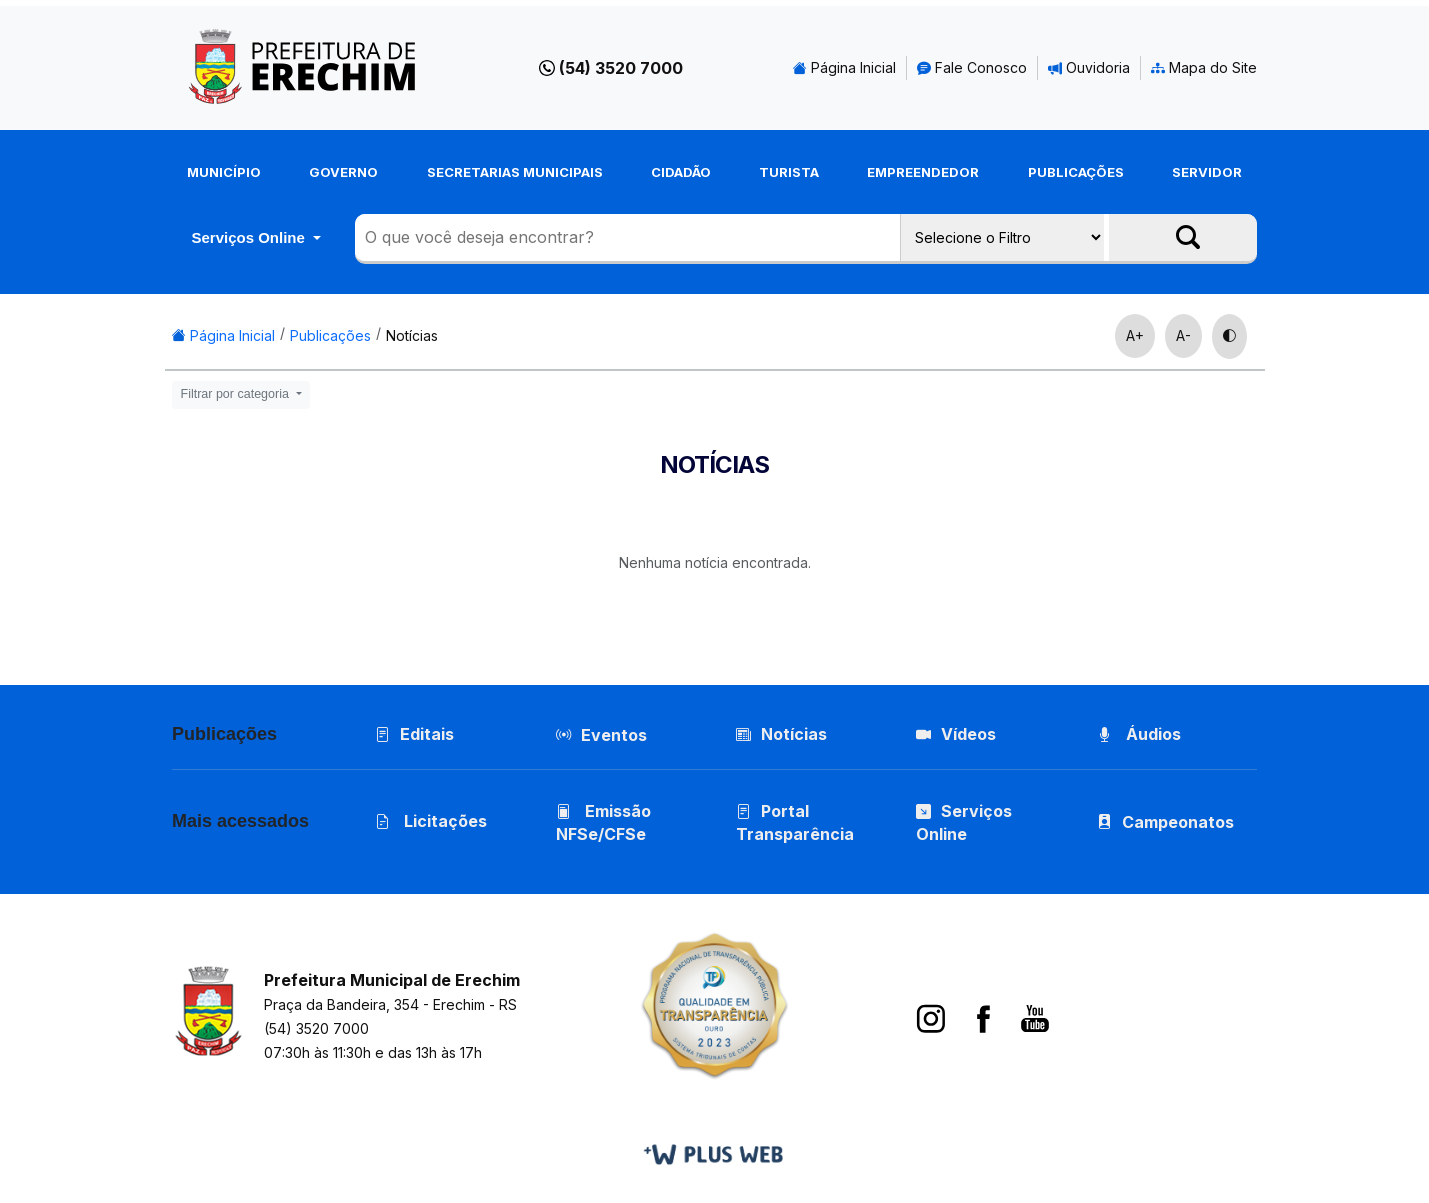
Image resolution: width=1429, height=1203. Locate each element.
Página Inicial (844, 67)
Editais (414, 734)
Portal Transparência (795, 822)
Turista (789, 172)
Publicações (1076, 172)
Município (224, 172)
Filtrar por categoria (237, 394)
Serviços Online (250, 237)
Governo (343, 172)
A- (1183, 335)
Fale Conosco (972, 67)
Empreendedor (923, 172)
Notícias (412, 335)
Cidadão (681, 172)
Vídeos (956, 734)
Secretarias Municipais (515, 172)
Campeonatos (1178, 822)
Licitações (431, 821)
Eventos (614, 735)
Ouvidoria (1089, 67)
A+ (1135, 335)
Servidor (1207, 172)
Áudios (1139, 734)
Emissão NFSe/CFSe (603, 822)
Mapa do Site (1204, 67)
